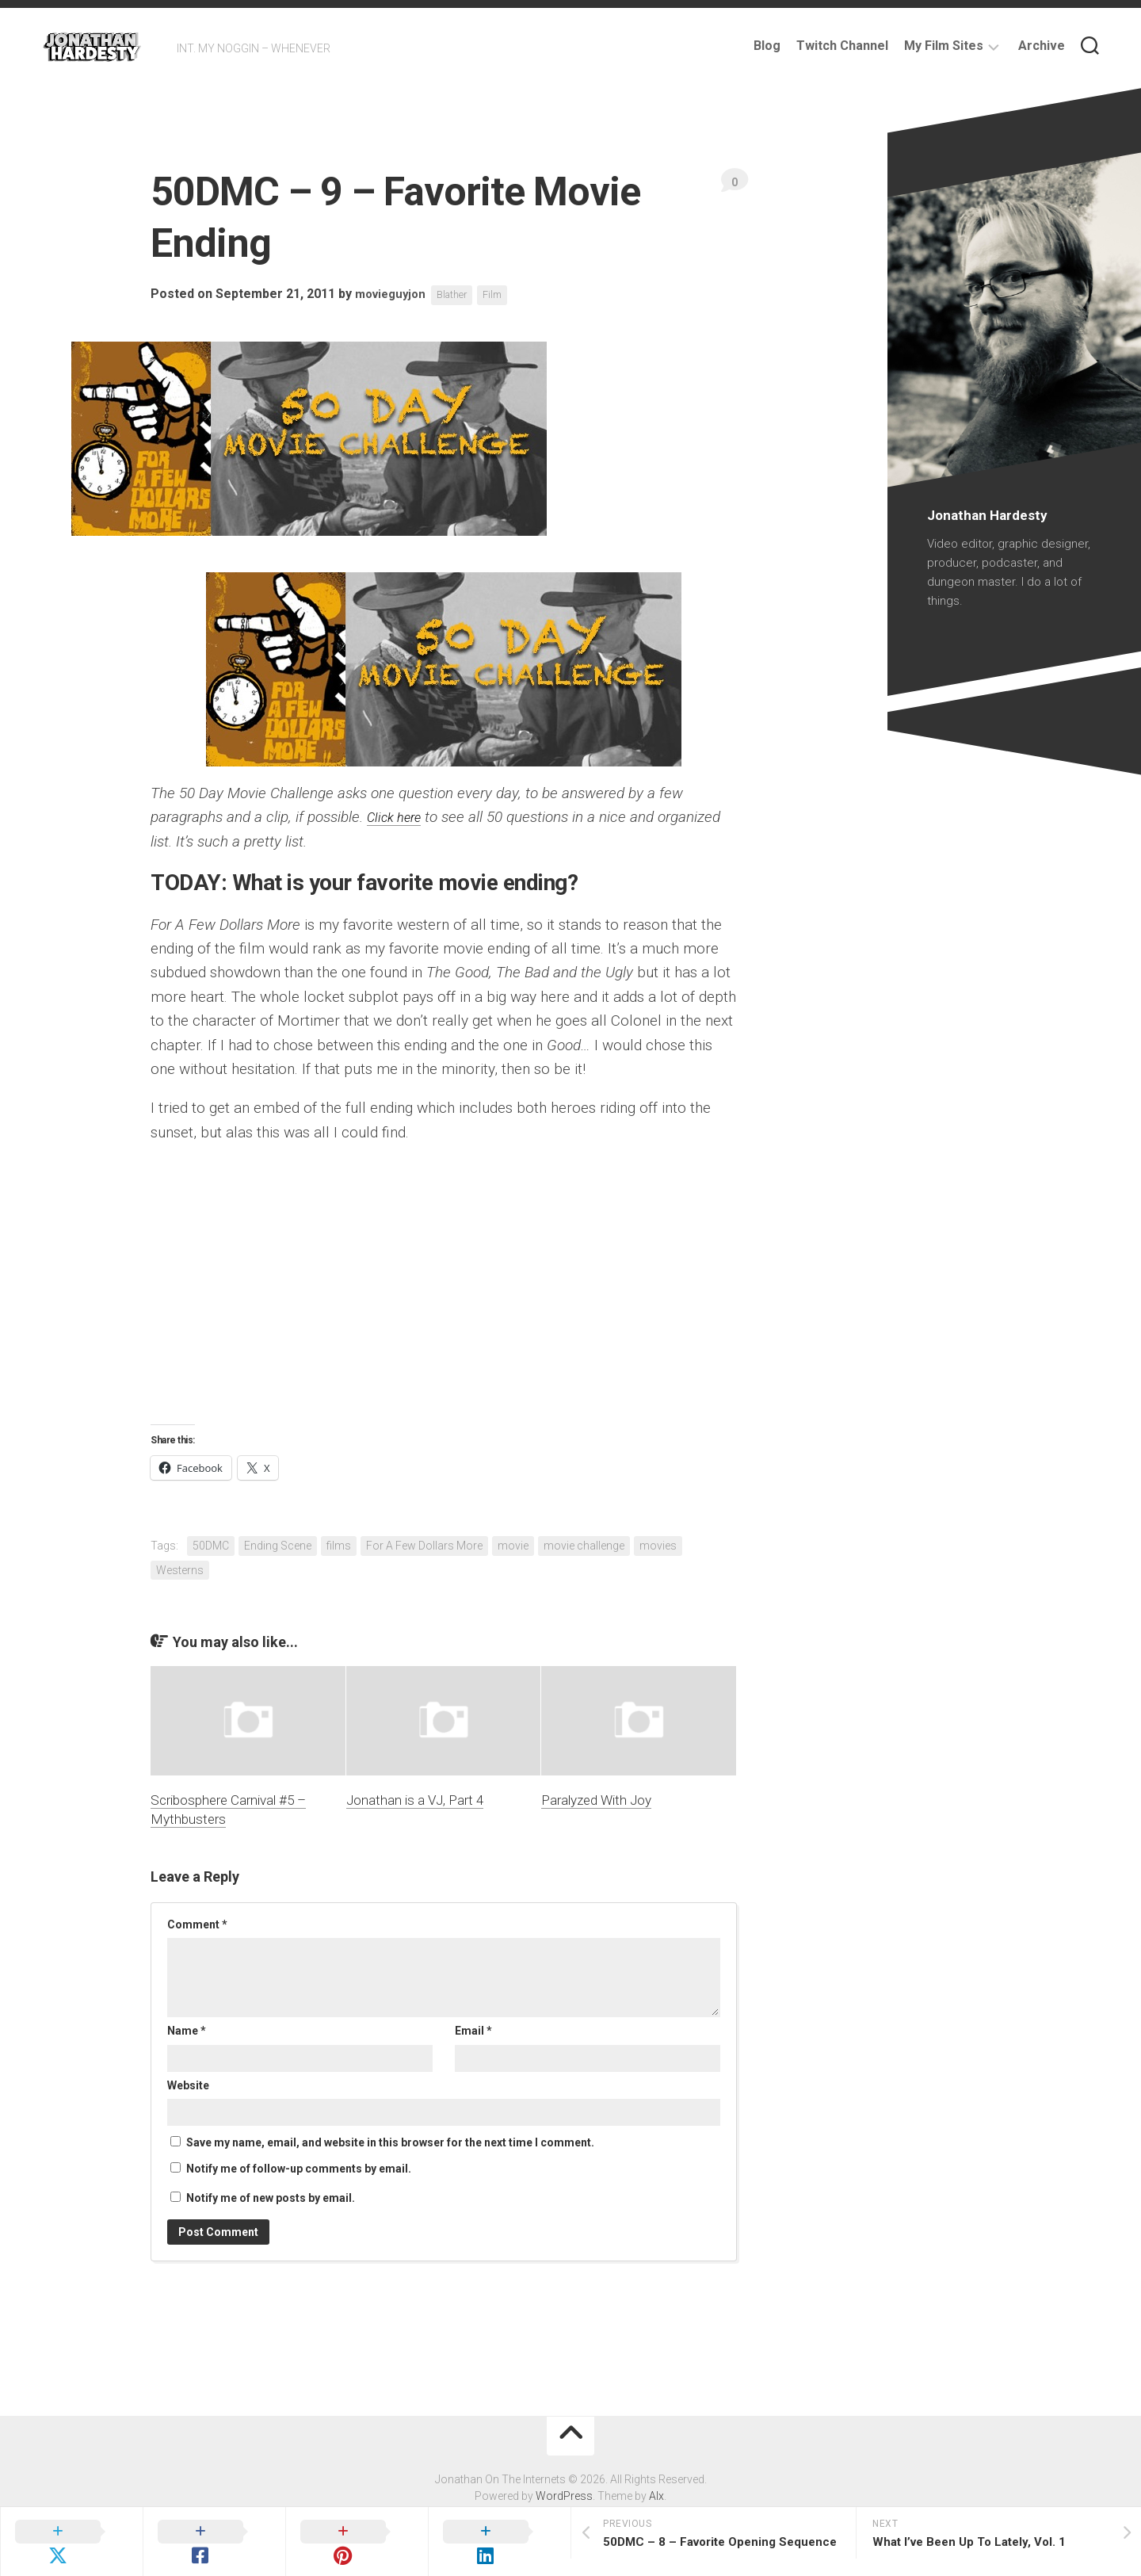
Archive (1041, 45)
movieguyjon (393, 294)
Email (473, 2030)
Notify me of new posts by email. (270, 2198)
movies (658, 1545)
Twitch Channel (842, 45)
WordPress (564, 2496)
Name (186, 2030)
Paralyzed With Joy (596, 1800)
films (338, 1545)
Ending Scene (277, 1545)
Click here (398, 817)
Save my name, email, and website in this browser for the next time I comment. (390, 2142)
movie (513, 1545)
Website (188, 2085)
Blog (767, 45)
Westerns (180, 1570)
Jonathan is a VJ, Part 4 (414, 1800)
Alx (656, 2496)
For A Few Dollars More (424, 1545)
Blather (460, 295)
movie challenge (584, 1545)
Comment (197, 1924)
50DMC (211, 1545)
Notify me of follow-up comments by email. (298, 2168)
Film (504, 295)
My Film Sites (943, 45)
